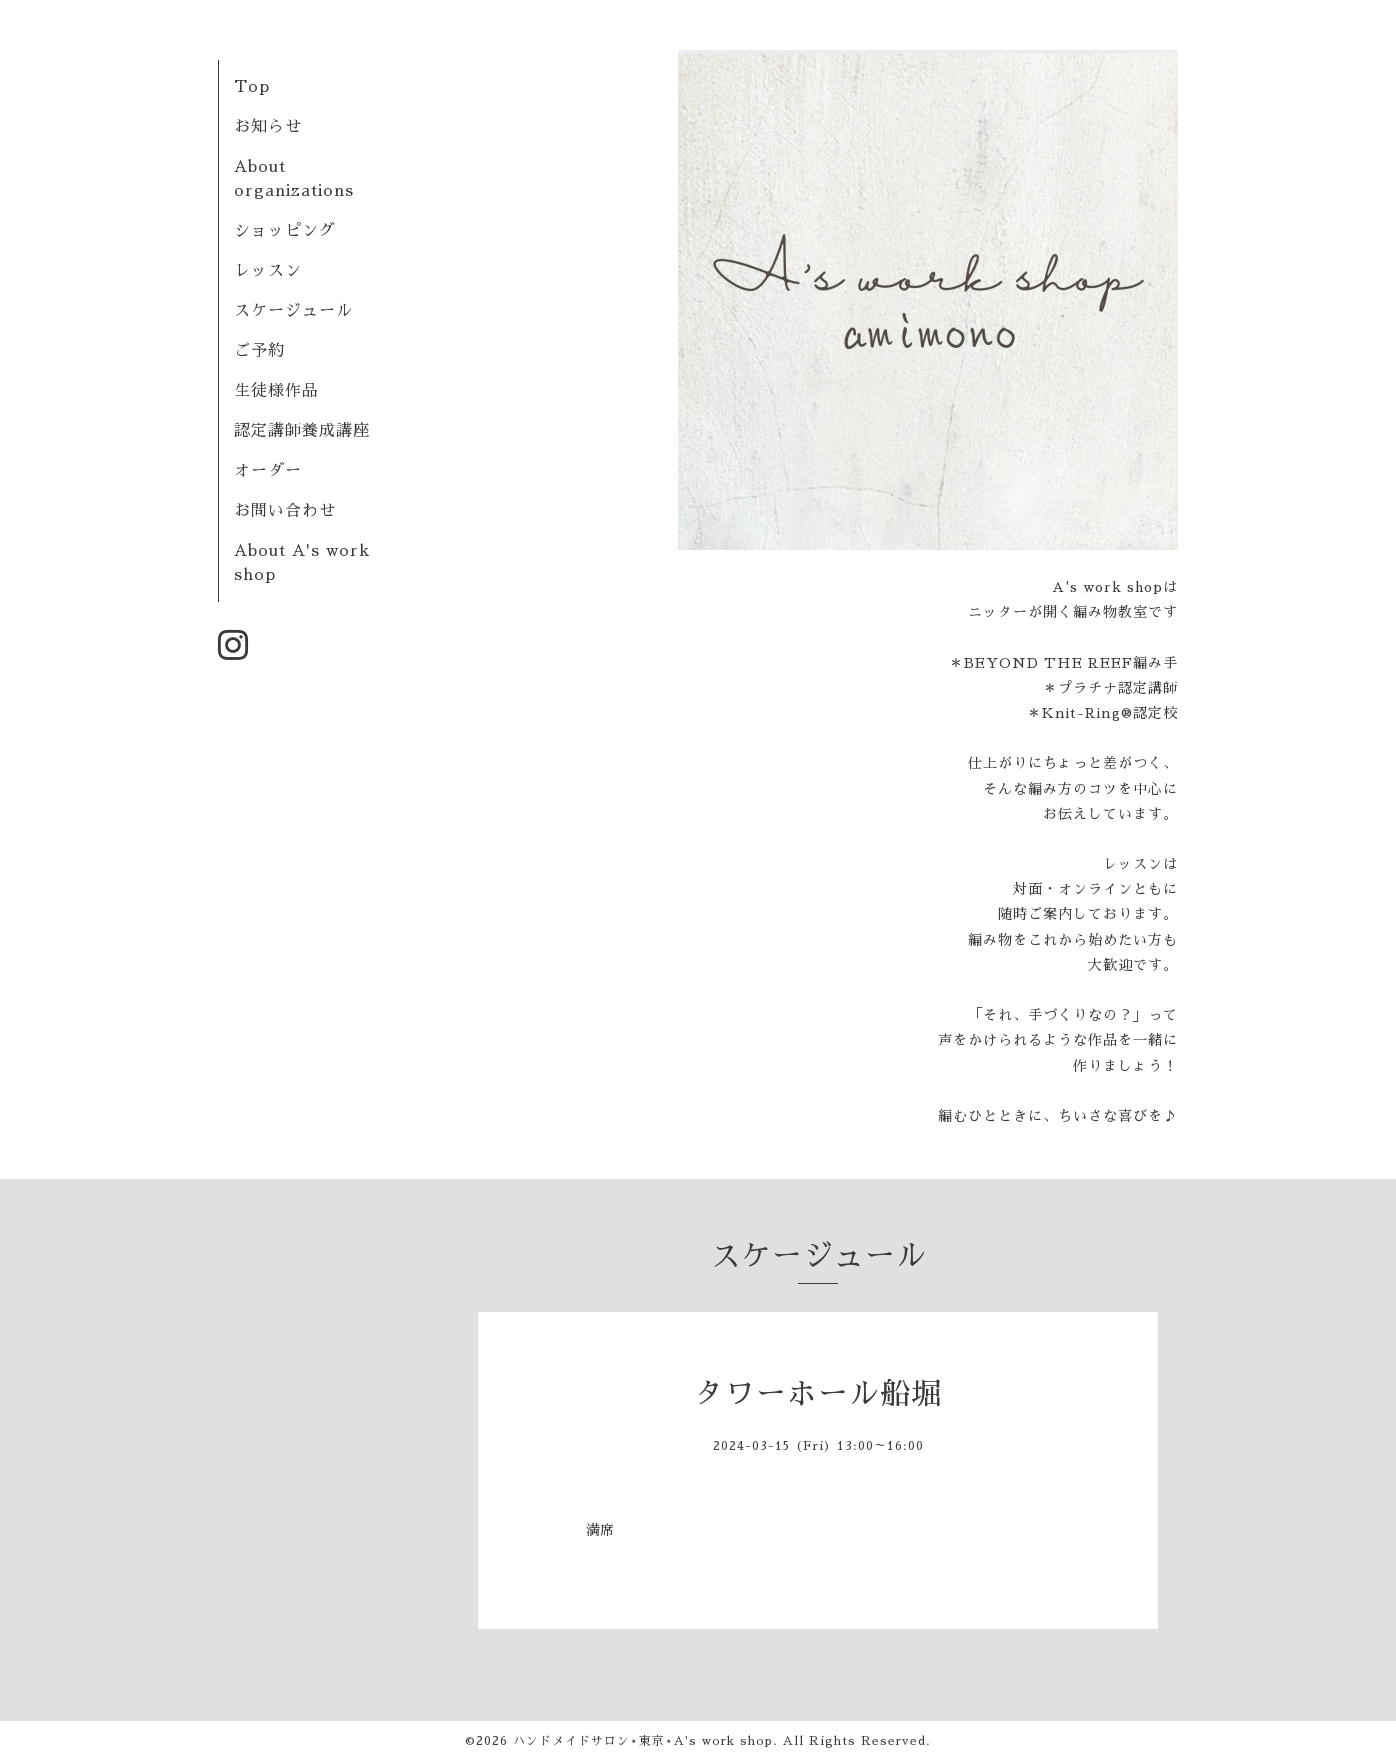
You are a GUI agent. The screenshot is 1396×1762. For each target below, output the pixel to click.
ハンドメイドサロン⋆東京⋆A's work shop (643, 1741)
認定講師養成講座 (302, 431)
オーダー (268, 471)
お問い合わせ (285, 511)
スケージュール (293, 311)
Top (252, 87)
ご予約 (259, 351)
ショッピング (285, 231)
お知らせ (268, 127)
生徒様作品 (276, 391)
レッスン (268, 271)
